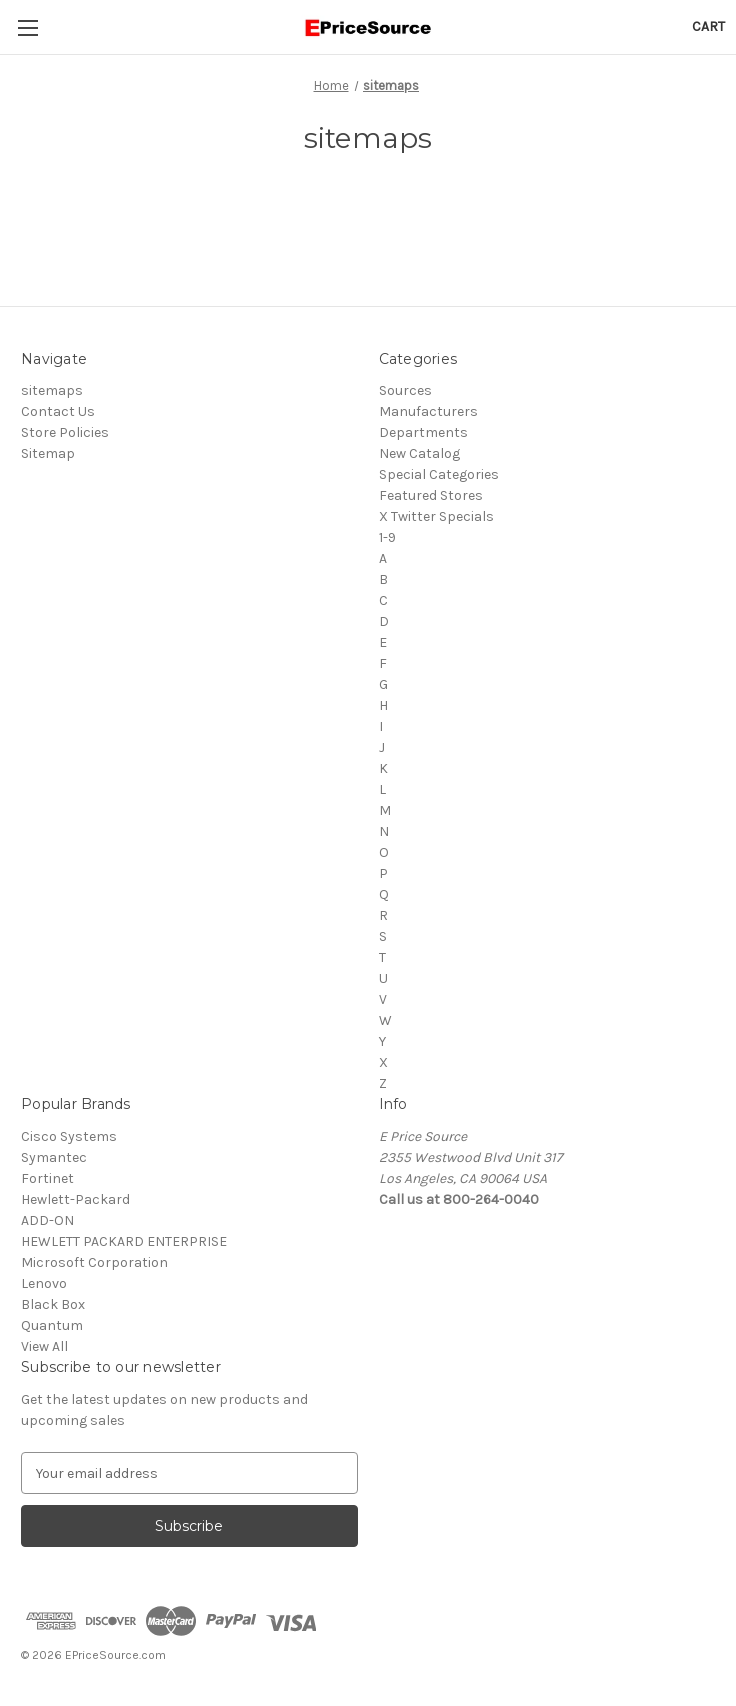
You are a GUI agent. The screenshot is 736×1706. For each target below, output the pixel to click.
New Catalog (419, 453)
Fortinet (47, 1178)
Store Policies (65, 432)
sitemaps (52, 390)
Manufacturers (428, 411)
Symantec (54, 1157)
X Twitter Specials (436, 516)
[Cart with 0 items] (708, 26)
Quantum (52, 1325)
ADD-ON (47, 1220)
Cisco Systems (69, 1136)
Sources (405, 390)
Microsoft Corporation (94, 1262)
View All (44, 1346)
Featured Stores (431, 495)
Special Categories (439, 474)
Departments (423, 432)
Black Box (53, 1304)
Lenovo (44, 1283)
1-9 (387, 537)
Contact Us (58, 411)
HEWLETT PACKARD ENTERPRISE (124, 1241)
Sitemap (48, 453)
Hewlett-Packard (75, 1199)
